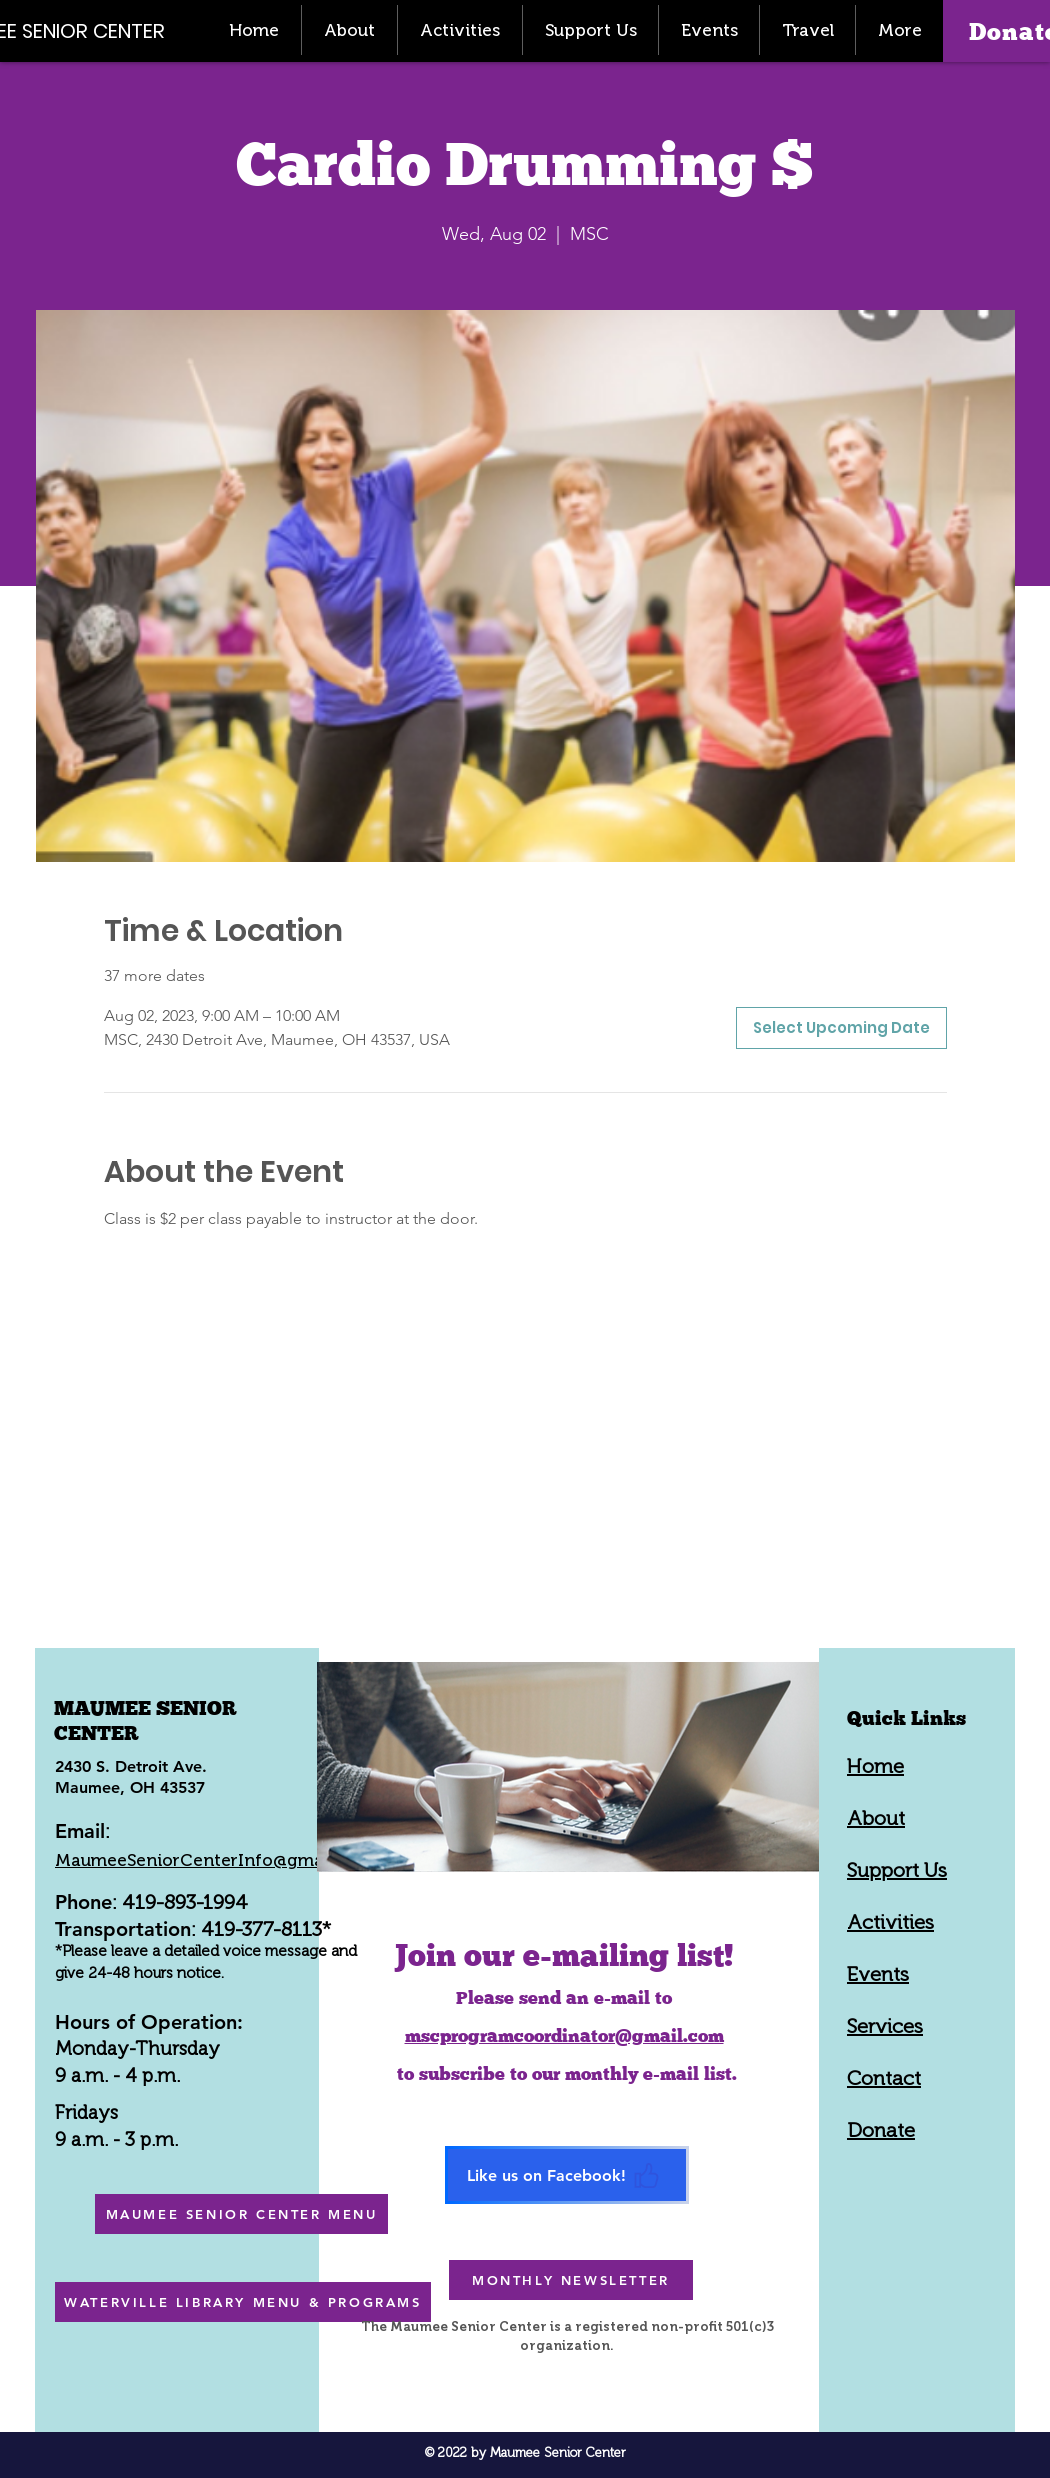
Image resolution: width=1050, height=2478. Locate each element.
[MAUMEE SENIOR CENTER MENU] (241, 2214)
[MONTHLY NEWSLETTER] (571, 2280)
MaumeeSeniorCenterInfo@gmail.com (214, 1860)
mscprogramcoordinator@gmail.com (564, 2035)
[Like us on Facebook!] (567, 2175)
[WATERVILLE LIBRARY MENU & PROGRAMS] (243, 2302)
